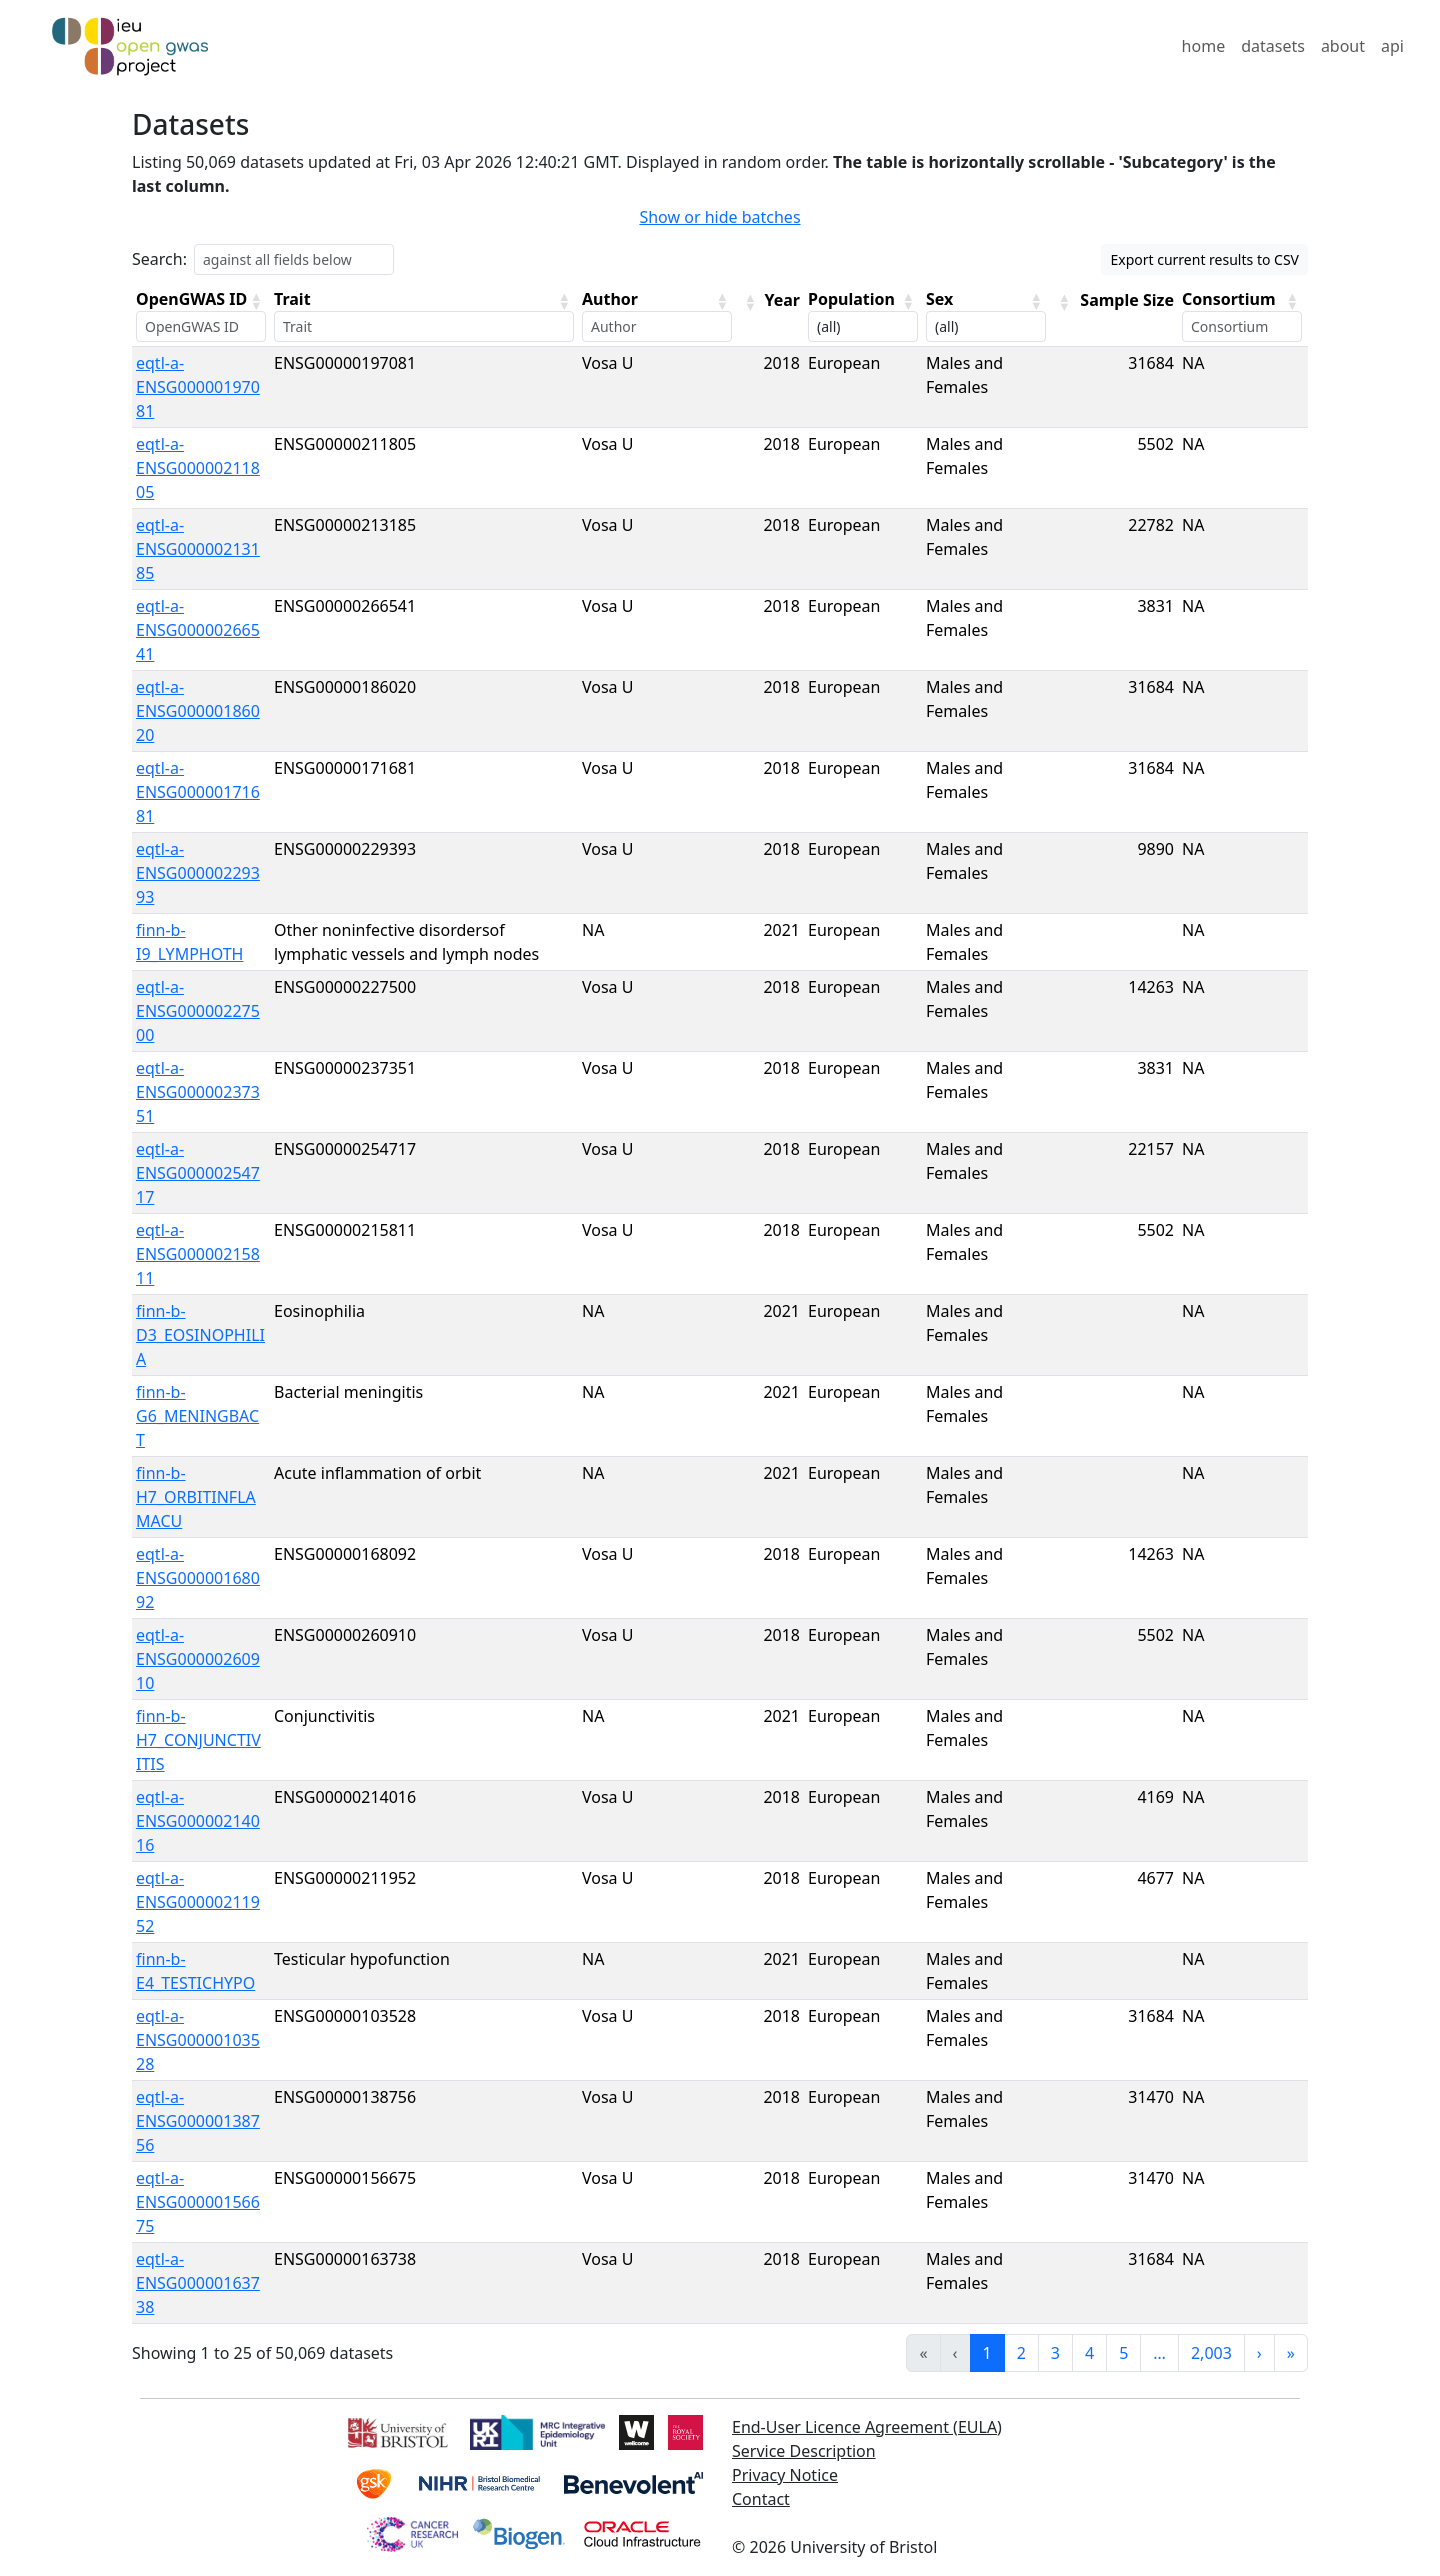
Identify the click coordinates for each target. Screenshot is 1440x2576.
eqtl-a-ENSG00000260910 (198, 1659)
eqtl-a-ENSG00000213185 (198, 549)
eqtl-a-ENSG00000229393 (198, 873)
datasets (1273, 46)
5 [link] (1123, 2353)
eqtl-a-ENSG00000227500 (198, 1011)
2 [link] (1021, 2353)
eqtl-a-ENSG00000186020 (198, 711)
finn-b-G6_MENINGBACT (197, 1416)
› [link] (1259, 2353)
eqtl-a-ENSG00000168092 (198, 1578)
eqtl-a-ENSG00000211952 (198, 1902)
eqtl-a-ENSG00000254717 (198, 1173)
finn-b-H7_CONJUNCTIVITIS (198, 1740)
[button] (256, 301)
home (1204, 46)
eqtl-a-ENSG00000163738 (198, 2283)
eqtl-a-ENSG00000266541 (198, 630)
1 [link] (987, 2353)
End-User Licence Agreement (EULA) (867, 2427)
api (1392, 46)
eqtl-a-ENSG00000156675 (198, 2202)
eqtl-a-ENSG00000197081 (198, 387)
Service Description (804, 2451)
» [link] (1291, 2353)
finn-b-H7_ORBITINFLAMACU (196, 1497)
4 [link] (1089, 2353)
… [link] (1159, 2353)
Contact (761, 2499)
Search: (159, 259)
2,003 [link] (1211, 2353)
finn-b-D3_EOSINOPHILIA (200, 1335)
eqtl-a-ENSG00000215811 (198, 1254)
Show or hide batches (719, 217)
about (1343, 46)
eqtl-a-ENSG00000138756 (198, 2121)
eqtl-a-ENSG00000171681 (198, 792)
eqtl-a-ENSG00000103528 (198, 2040)
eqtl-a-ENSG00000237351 (198, 1092)
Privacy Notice (785, 2475)
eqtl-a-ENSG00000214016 (198, 1821)
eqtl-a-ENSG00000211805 (198, 468)
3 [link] (1055, 2353)
